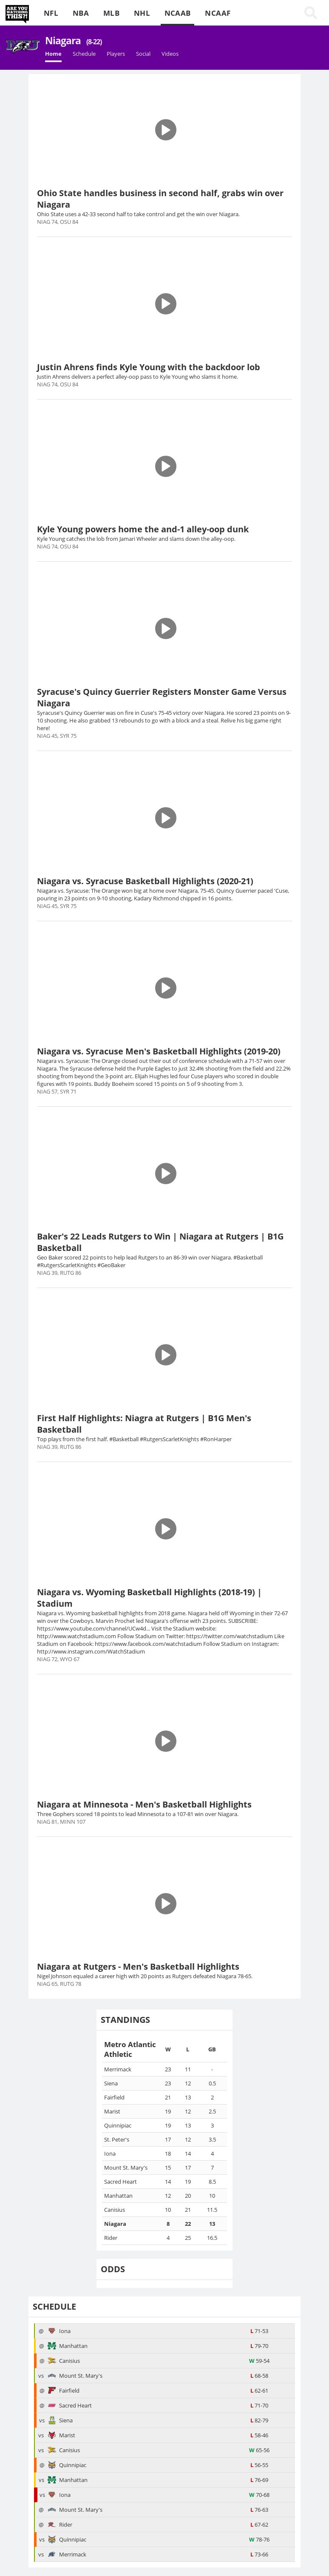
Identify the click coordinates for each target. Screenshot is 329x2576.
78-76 (259, 2539)
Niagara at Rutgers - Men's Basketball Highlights (138, 1966)
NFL (51, 13)
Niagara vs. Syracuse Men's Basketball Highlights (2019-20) (159, 1051)
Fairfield (63, 2390)
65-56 (259, 2450)
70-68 (259, 2495)
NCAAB (177, 13)
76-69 (259, 2480)
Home (53, 53)
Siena (60, 2420)
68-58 (259, 2375)
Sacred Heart (70, 2405)
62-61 (259, 2390)
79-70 (259, 2346)
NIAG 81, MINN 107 (61, 1821)
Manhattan (68, 2346)
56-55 (259, 2465)
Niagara (73, 40)
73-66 (259, 2554)
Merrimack (67, 2554)
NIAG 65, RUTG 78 (59, 1984)
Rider (60, 2524)
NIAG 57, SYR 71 (57, 1091)
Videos (170, 53)
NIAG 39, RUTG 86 (59, 1273)
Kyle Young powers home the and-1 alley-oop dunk (143, 529)
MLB (111, 13)
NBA (81, 13)
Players (116, 53)
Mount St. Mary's (75, 2375)
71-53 (259, 2331)
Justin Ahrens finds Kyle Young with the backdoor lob (148, 367)
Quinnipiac (67, 2465)
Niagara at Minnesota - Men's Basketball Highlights (144, 1804)
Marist (61, 2435)
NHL (142, 13)
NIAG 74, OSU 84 (57, 222)
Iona (59, 2331)
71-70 (259, 2405)
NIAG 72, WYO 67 (58, 1659)
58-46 (259, 2435)
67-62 (259, 2524)
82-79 (259, 2420)
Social (143, 53)
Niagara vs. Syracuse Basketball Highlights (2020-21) (145, 881)
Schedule (84, 53)
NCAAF (217, 13)
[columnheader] (130, 2049)
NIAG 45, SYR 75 (57, 736)
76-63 (259, 2509)
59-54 (259, 2361)
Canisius (64, 2360)
